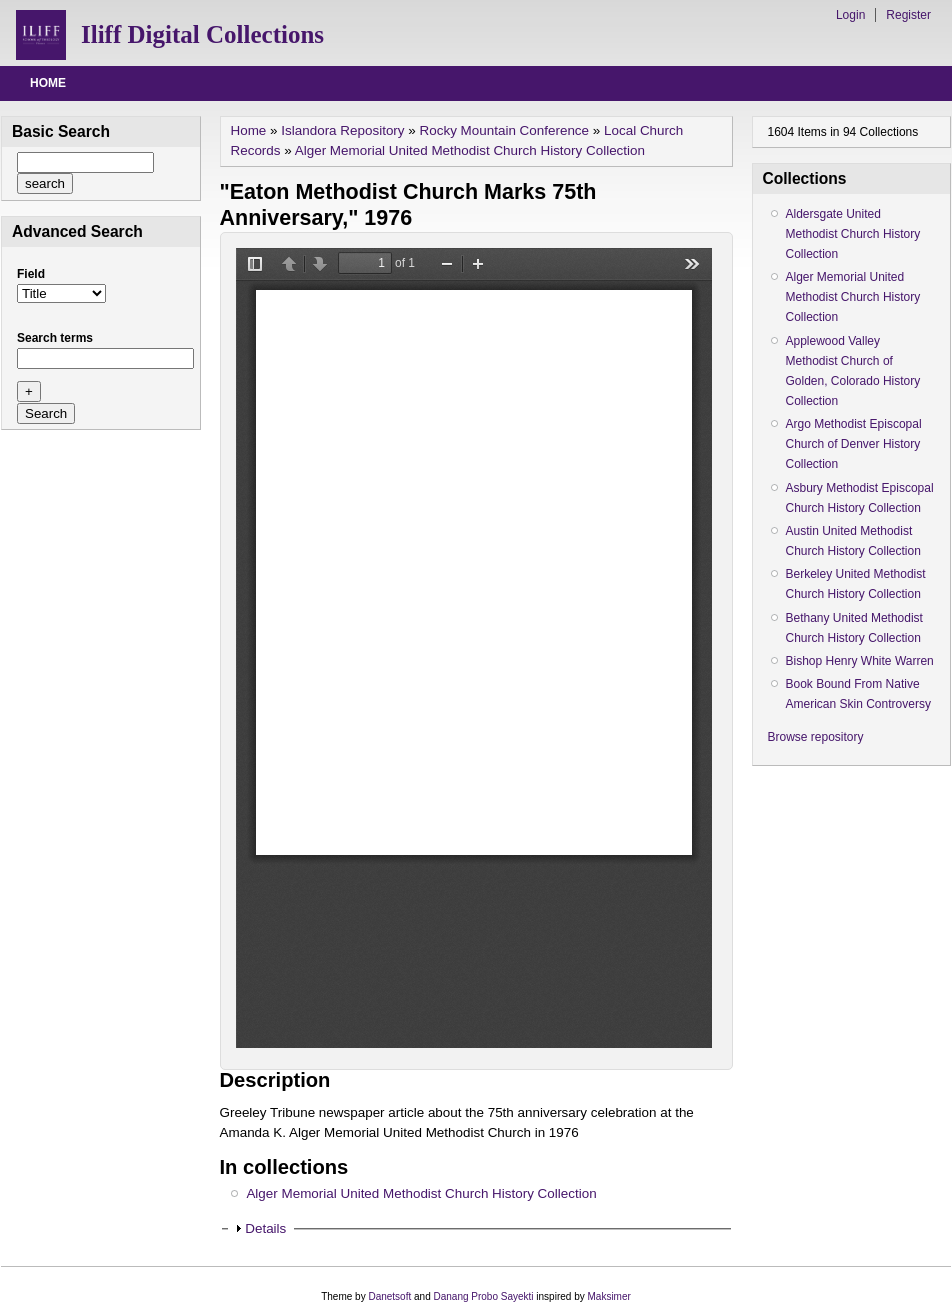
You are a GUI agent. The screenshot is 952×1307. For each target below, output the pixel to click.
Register (908, 15)
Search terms (55, 338)
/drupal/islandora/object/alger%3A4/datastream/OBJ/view (474, 648)
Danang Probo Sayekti (483, 1296)
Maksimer (608, 1296)
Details (265, 1228)
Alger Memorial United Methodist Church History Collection (470, 150)
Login (850, 15)
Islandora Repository (342, 130)
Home (48, 83)
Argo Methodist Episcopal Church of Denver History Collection (854, 444)
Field (31, 274)
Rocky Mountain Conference (505, 130)
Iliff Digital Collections (202, 34)
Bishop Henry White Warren (860, 661)
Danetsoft (389, 1296)
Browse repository (816, 737)
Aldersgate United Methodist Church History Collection (853, 234)
